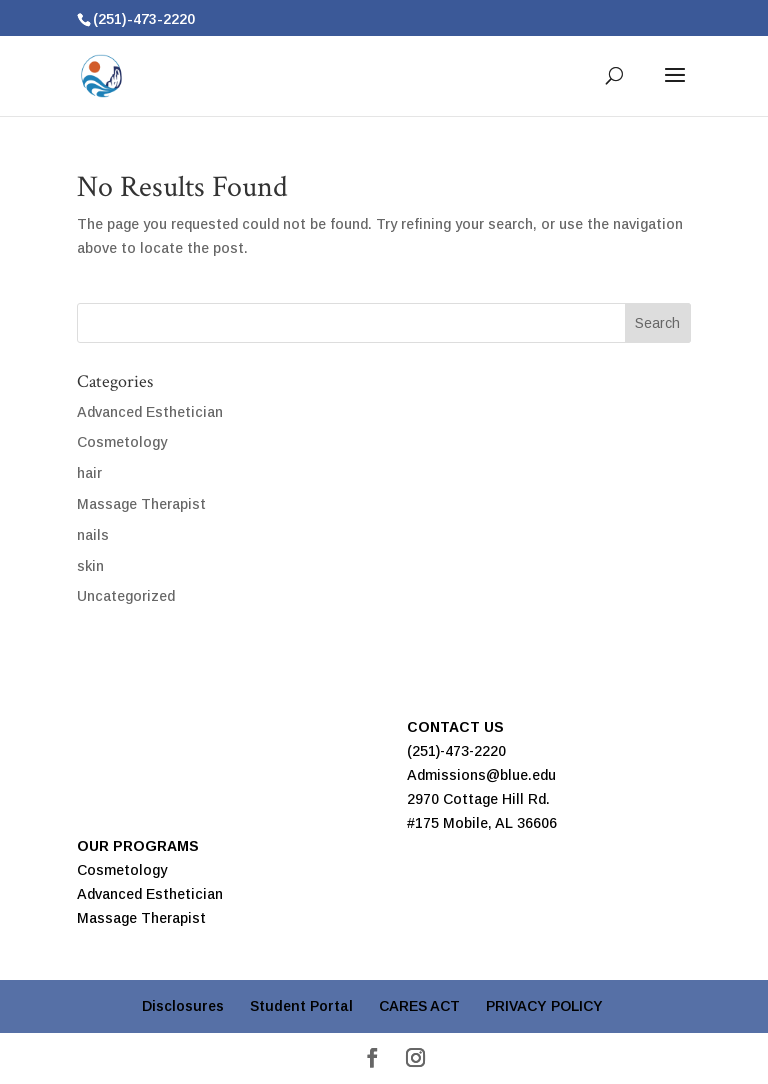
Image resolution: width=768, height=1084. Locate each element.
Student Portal (301, 1006)
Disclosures (183, 1006)
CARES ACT (419, 1006)
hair (89, 473)
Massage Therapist (141, 504)
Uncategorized (126, 596)
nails (93, 535)
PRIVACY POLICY (544, 1006)
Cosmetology (122, 442)
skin (90, 566)
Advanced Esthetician (150, 412)
